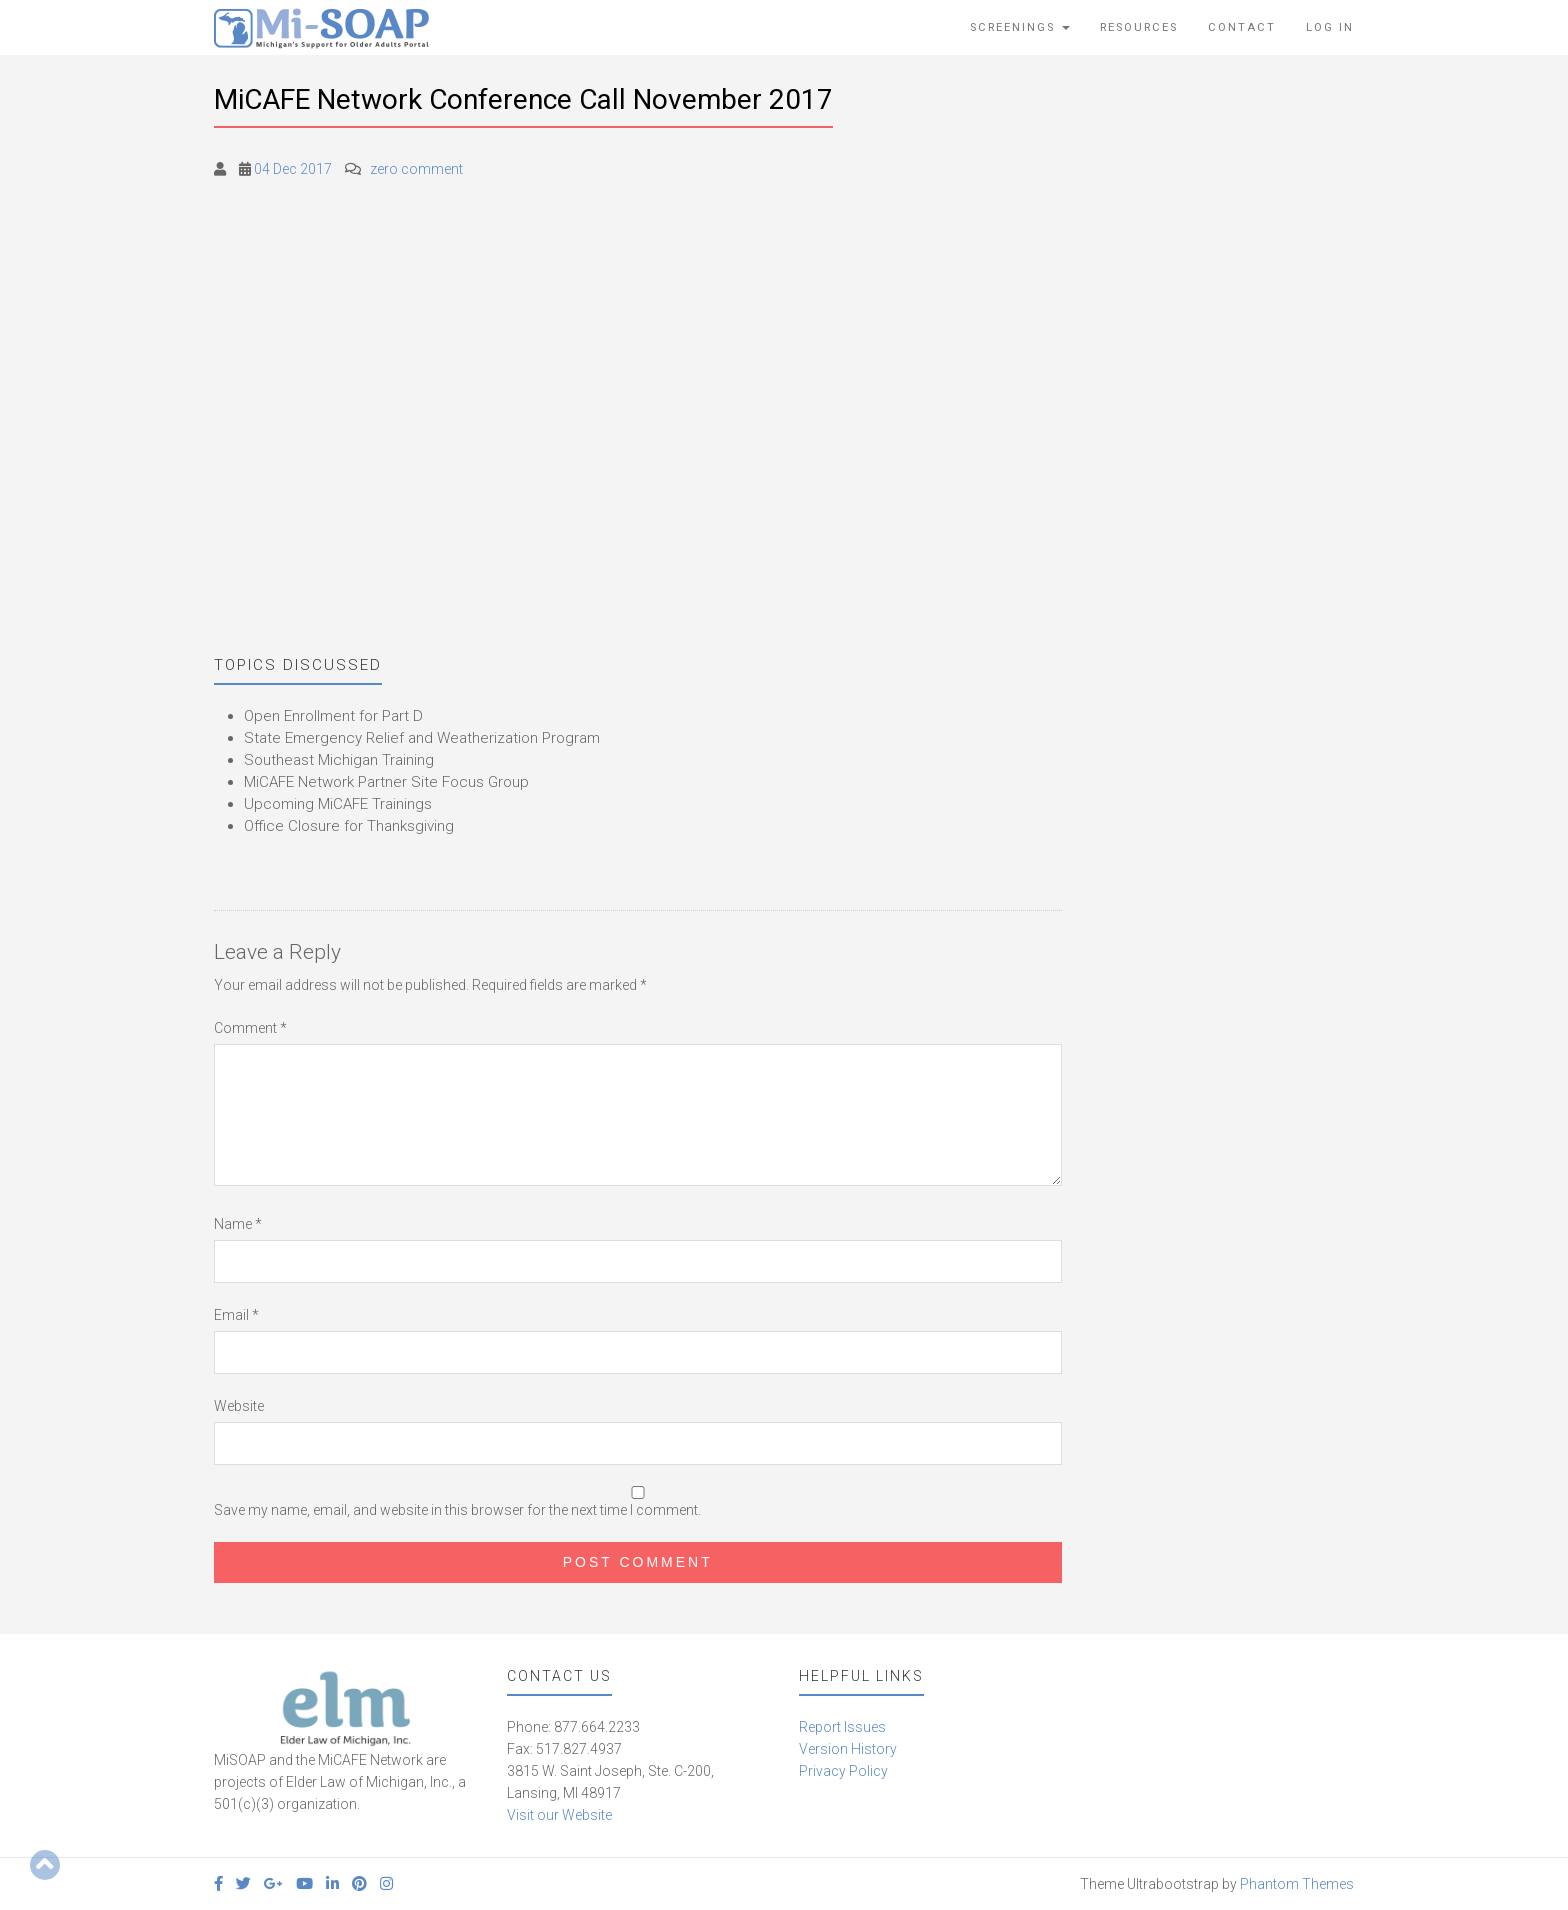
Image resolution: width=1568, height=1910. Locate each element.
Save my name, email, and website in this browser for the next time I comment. (457, 1510)
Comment (250, 1028)
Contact (1242, 27)
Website (239, 1406)
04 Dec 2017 (293, 169)
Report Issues (842, 1727)
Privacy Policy (843, 1771)
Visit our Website (559, 1815)
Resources (1139, 27)
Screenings (1020, 27)
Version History (848, 1749)
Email (236, 1315)
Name (238, 1224)
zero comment (416, 169)
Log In (1330, 27)
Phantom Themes (1297, 1884)
